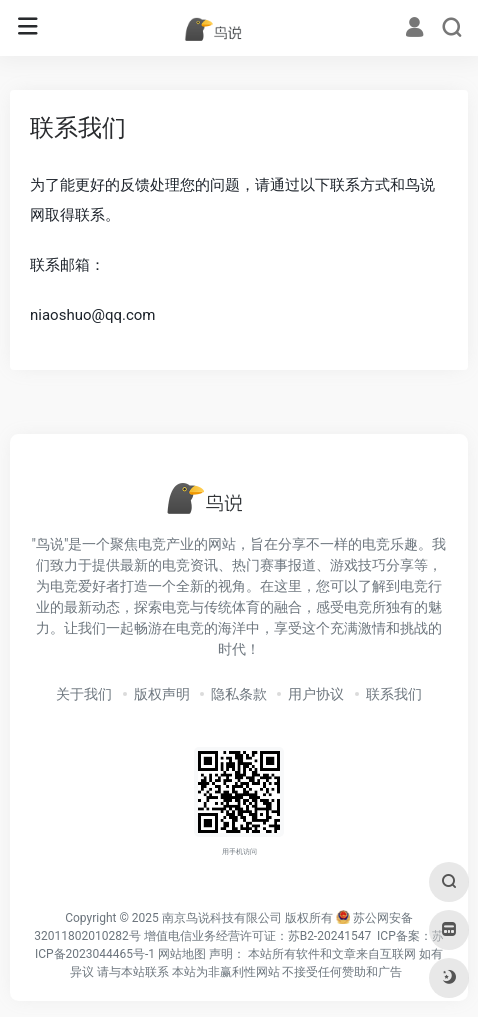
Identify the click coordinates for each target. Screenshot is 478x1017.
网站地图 (182, 954)
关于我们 (84, 694)
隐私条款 (239, 694)
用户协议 (316, 694)
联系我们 (394, 694)
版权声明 (162, 694)
